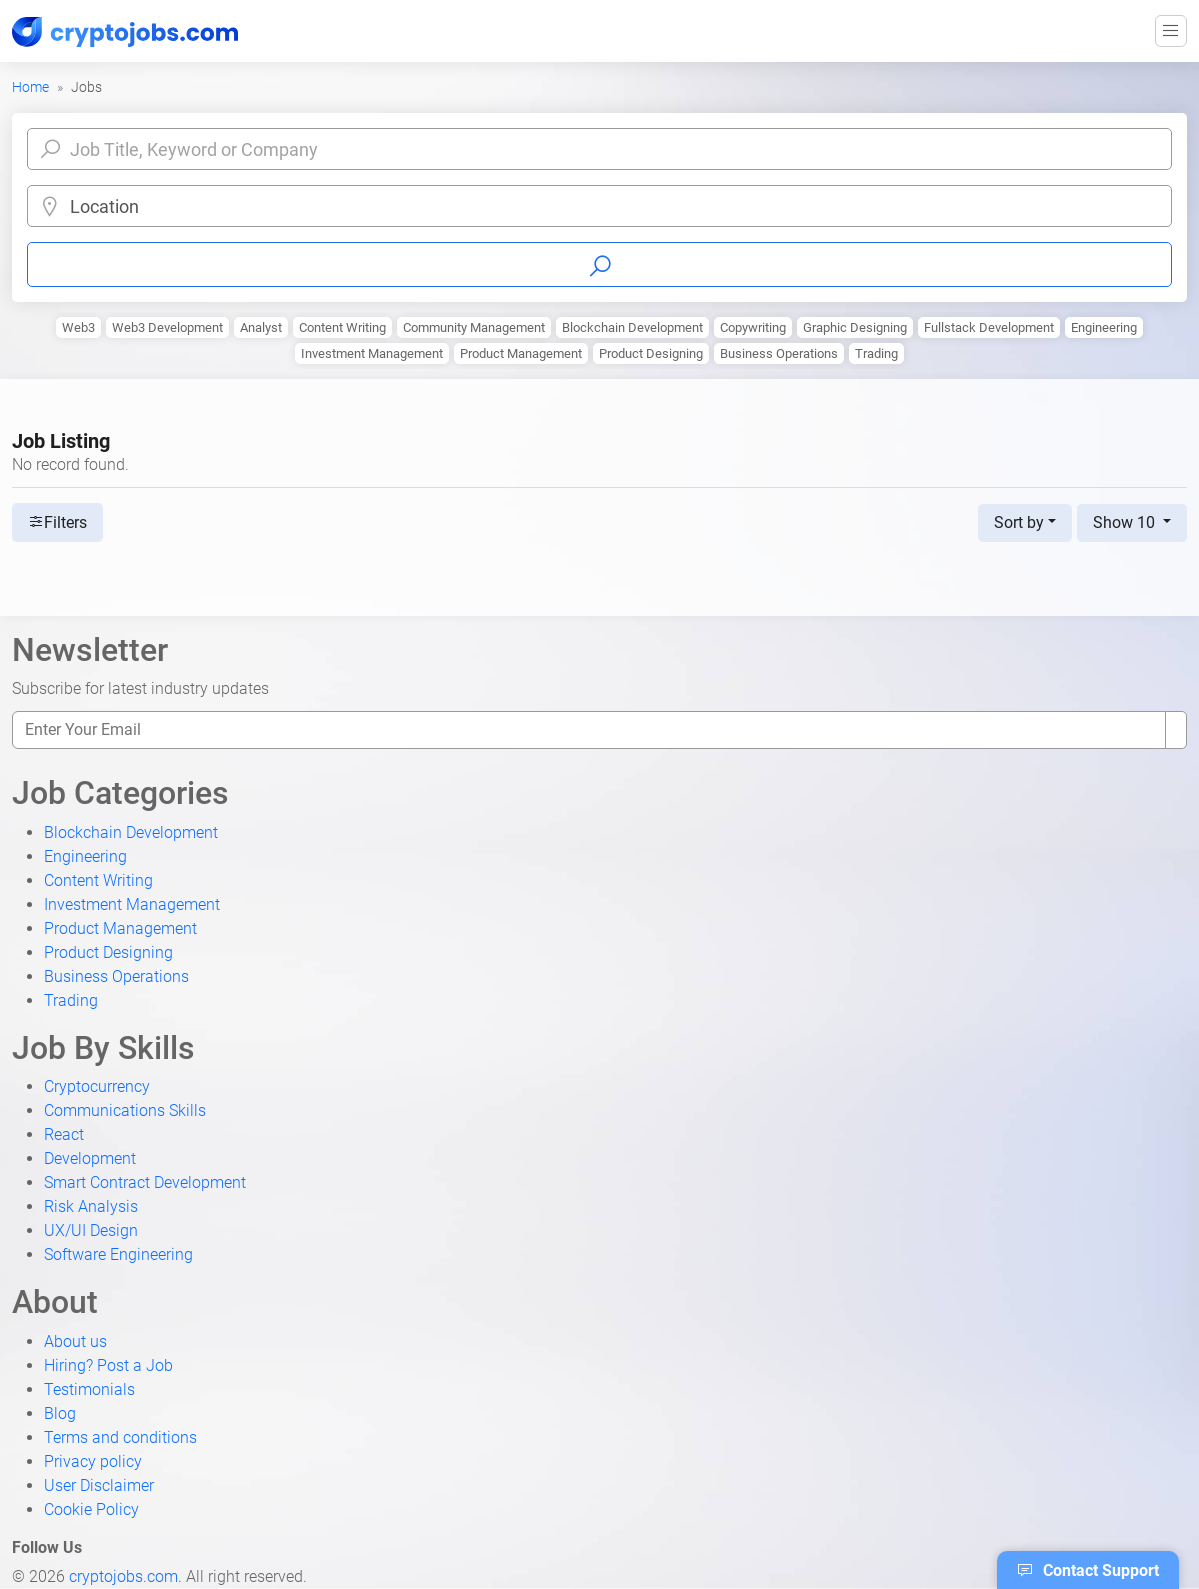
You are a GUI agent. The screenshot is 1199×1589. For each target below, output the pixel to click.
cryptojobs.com (123, 1576)
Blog (60, 1413)
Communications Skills (125, 1110)
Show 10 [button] (1126, 522)
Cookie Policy (91, 1509)
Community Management (474, 327)
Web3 (78, 327)
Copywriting (753, 327)
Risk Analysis (91, 1206)
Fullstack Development (989, 327)
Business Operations (779, 353)
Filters (57, 522)
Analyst (261, 327)
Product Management (521, 353)
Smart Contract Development (145, 1182)
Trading (876, 353)
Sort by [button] (1019, 522)
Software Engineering (118, 1254)
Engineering (1104, 327)
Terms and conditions (120, 1437)
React (64, 1134)
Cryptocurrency (97, 1086)
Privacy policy (93, 1461)
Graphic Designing (855, 327)
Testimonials (89, 1389)
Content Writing (342, 327)
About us (75, 1341)
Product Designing (651, 353)
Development (90, 1158)
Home (30, 87)
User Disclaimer (99, 1485)
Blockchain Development (632, 327)
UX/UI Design (91, 1230)
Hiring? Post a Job (108, 1365)
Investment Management (372, 353)
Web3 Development (167, 327)
